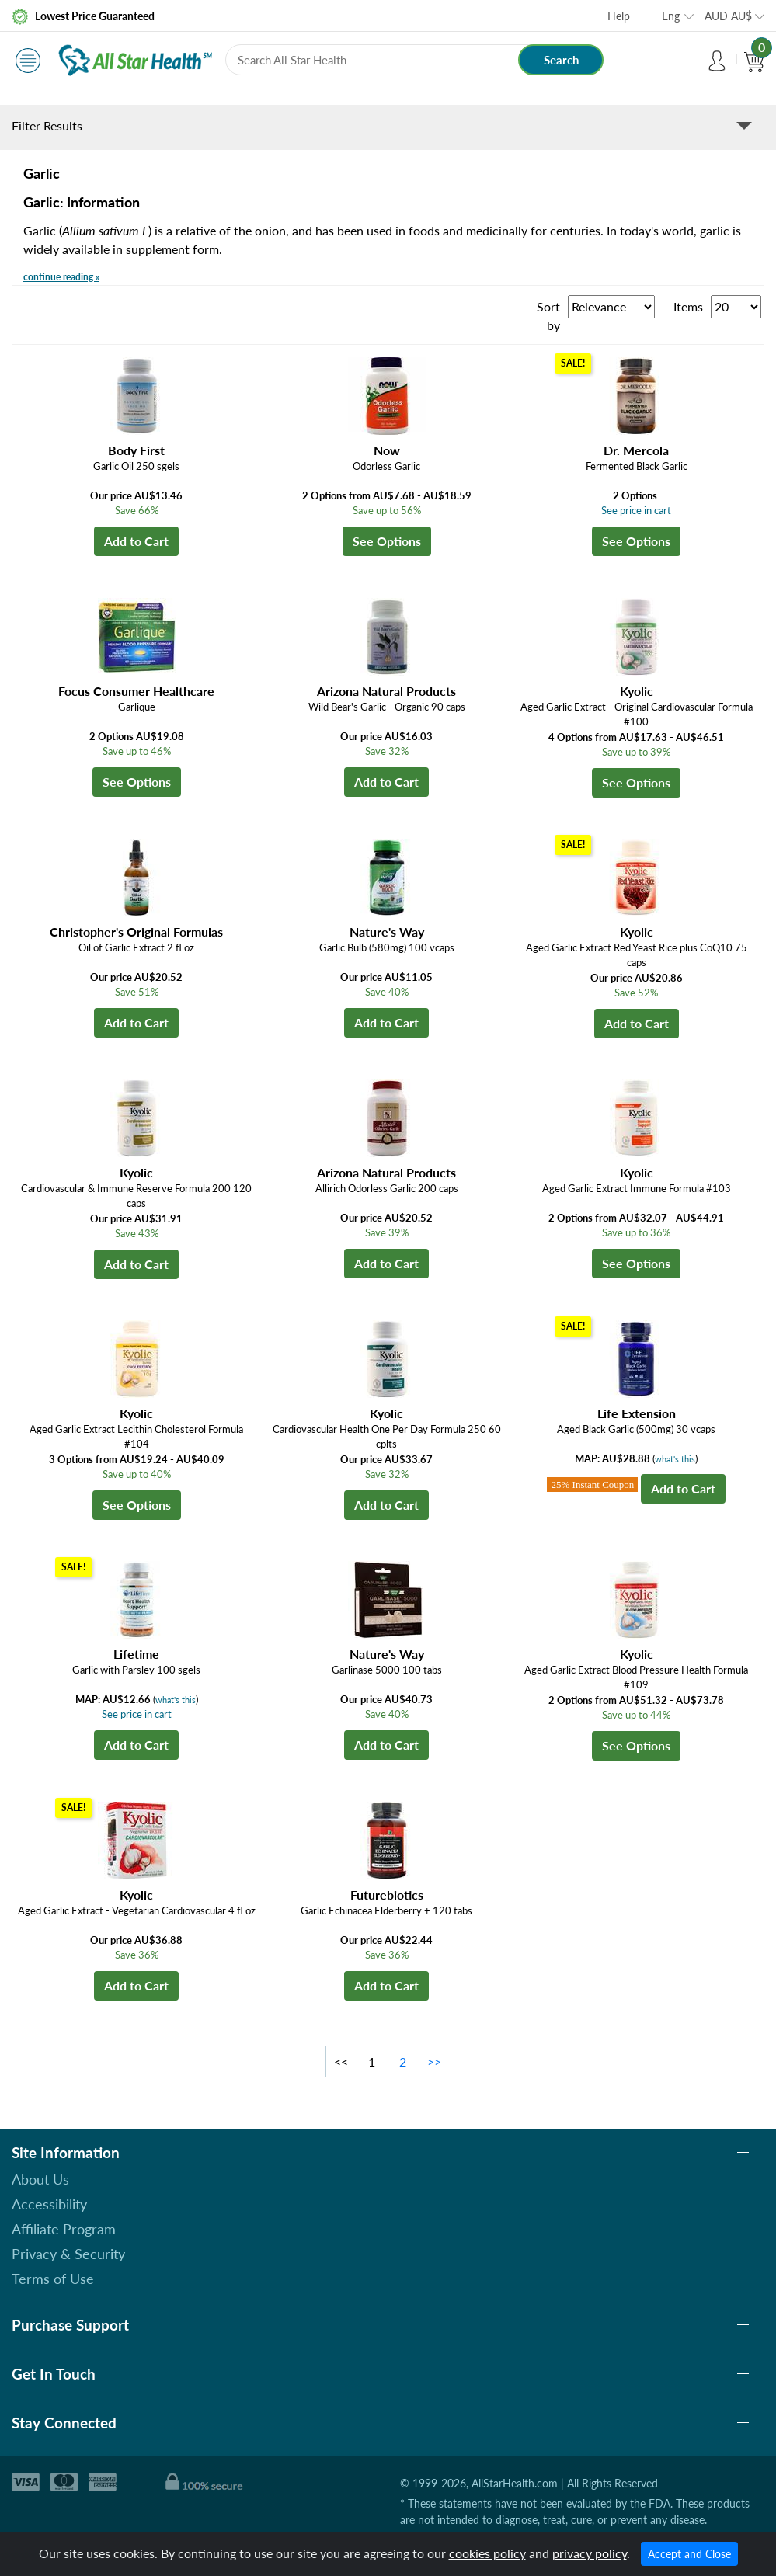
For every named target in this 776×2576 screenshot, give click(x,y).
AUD (728, 16)
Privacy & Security (68, 2253)
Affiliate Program (64, 2228)
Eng (671, 16)
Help (618, 16)
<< (341, 2061)
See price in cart (636, 510)
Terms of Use (53, 2278)
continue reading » (61, 277)
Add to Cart (136, 541)
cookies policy (487, 2553)
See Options (387, 541)
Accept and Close (689, 2553)
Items (688, 306)
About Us (40, 2179)
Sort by (548, 315)
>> (434, 2061)
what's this (675, 1459)
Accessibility (49, 2204)
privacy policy (589, 2553)
